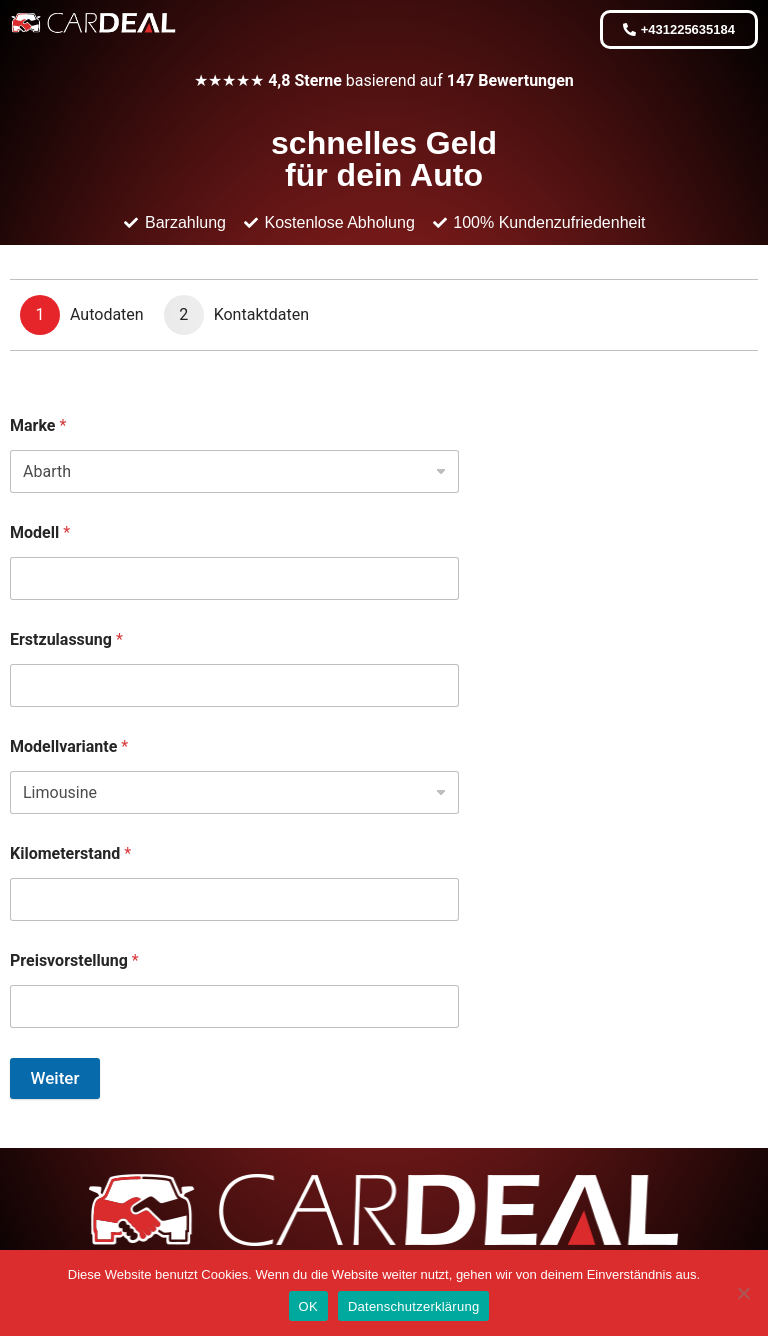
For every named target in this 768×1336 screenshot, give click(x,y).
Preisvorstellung (74, 960)
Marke (38, 425)
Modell (40, 532)
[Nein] (743, 1293)
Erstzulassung (66, 639)
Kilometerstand (70, 853)
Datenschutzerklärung (413, 1306)
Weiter (55, 1078)
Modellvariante (69, 746)
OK (308, 1306)
